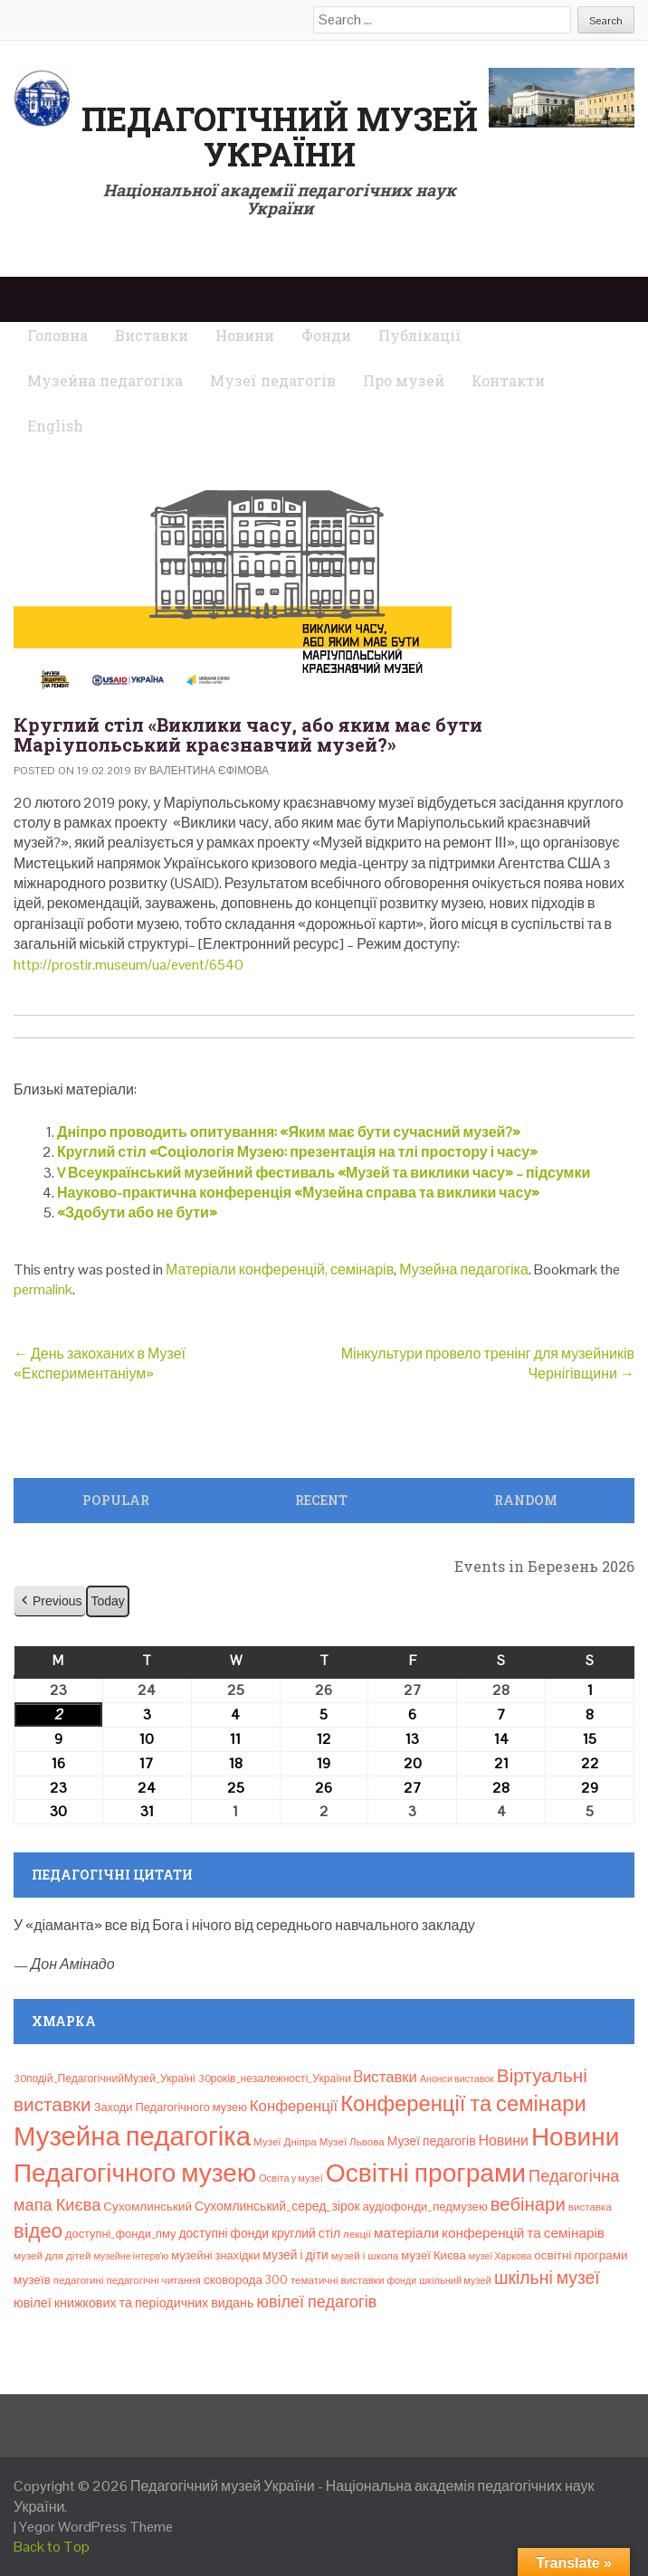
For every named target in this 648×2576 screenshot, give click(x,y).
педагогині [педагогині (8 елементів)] (78, 2280)
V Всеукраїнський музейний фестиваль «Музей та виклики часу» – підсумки (323, 1172)
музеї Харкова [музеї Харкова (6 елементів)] (500, 2255)
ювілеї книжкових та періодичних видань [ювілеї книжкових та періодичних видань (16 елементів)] (133, 2303)
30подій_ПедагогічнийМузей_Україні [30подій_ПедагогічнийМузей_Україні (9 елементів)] (104, 2078)
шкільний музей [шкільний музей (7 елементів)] (455, 2280)
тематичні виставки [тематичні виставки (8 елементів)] (338, 2280)
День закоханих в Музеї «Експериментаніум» (100, 1363)
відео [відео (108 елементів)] (38, 2230)
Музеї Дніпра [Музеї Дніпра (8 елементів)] (285, 2142)
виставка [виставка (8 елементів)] (590, 2207)
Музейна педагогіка (464, 1269)
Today (107, 1601)
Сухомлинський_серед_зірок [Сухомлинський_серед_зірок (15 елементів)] (277, 2206)
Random (525, 1500)
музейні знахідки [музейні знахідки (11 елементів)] (215, 2255)
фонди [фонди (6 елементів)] (401, 2280)
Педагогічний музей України (279, 136)
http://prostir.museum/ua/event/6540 (128, 964)
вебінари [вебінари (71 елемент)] (528, 2204)
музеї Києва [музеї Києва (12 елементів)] (433, 2255)
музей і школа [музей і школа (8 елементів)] (365, 2255)
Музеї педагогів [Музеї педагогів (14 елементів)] (431, 2141)
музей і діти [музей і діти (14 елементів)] (295, 2255)
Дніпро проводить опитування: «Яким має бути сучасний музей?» (288, 1131)
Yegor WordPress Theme (96, 2526)
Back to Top (52, 2546)
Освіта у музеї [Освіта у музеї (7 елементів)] (291, 2178)
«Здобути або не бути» (137, 1212)
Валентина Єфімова (209, 770)
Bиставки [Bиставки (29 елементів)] (385, 2077)
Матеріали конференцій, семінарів (280, 1269)
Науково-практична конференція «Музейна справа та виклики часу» (298, 1192)
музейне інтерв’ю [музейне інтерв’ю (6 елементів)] (130, 2255)
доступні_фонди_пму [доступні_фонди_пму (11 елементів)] (120, 2233)
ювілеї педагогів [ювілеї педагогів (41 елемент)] (316, 2301)
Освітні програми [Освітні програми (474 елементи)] (426, 2172)
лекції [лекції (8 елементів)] (357, 2234)
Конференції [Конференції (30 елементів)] (294, 2106)
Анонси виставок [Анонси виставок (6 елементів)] (457, 2078)
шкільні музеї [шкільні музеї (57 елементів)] (547, 2278)
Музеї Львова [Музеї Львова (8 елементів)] (352, 2142)
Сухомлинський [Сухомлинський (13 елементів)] (147, 2206)
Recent (321, 1500)
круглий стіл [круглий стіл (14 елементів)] (306, 2233)
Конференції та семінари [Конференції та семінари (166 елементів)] (463, 2103)
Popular (115, 1500)
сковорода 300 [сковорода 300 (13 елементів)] (246, 2279)
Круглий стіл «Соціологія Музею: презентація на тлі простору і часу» (297, 1151)
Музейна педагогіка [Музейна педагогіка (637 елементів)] (132, 2136)
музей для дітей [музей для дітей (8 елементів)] (52, 2255)
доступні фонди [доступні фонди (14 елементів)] (223, 2233)
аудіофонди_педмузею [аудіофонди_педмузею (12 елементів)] (425, 2206)
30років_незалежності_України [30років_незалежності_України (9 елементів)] (274, 2078)
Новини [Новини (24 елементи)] (504, 2140)
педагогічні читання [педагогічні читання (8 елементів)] (154, 2280)
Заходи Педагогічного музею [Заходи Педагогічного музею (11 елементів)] (170, 2107)
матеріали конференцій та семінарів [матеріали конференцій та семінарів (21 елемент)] (489, 2232)
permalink (43, 1289)
